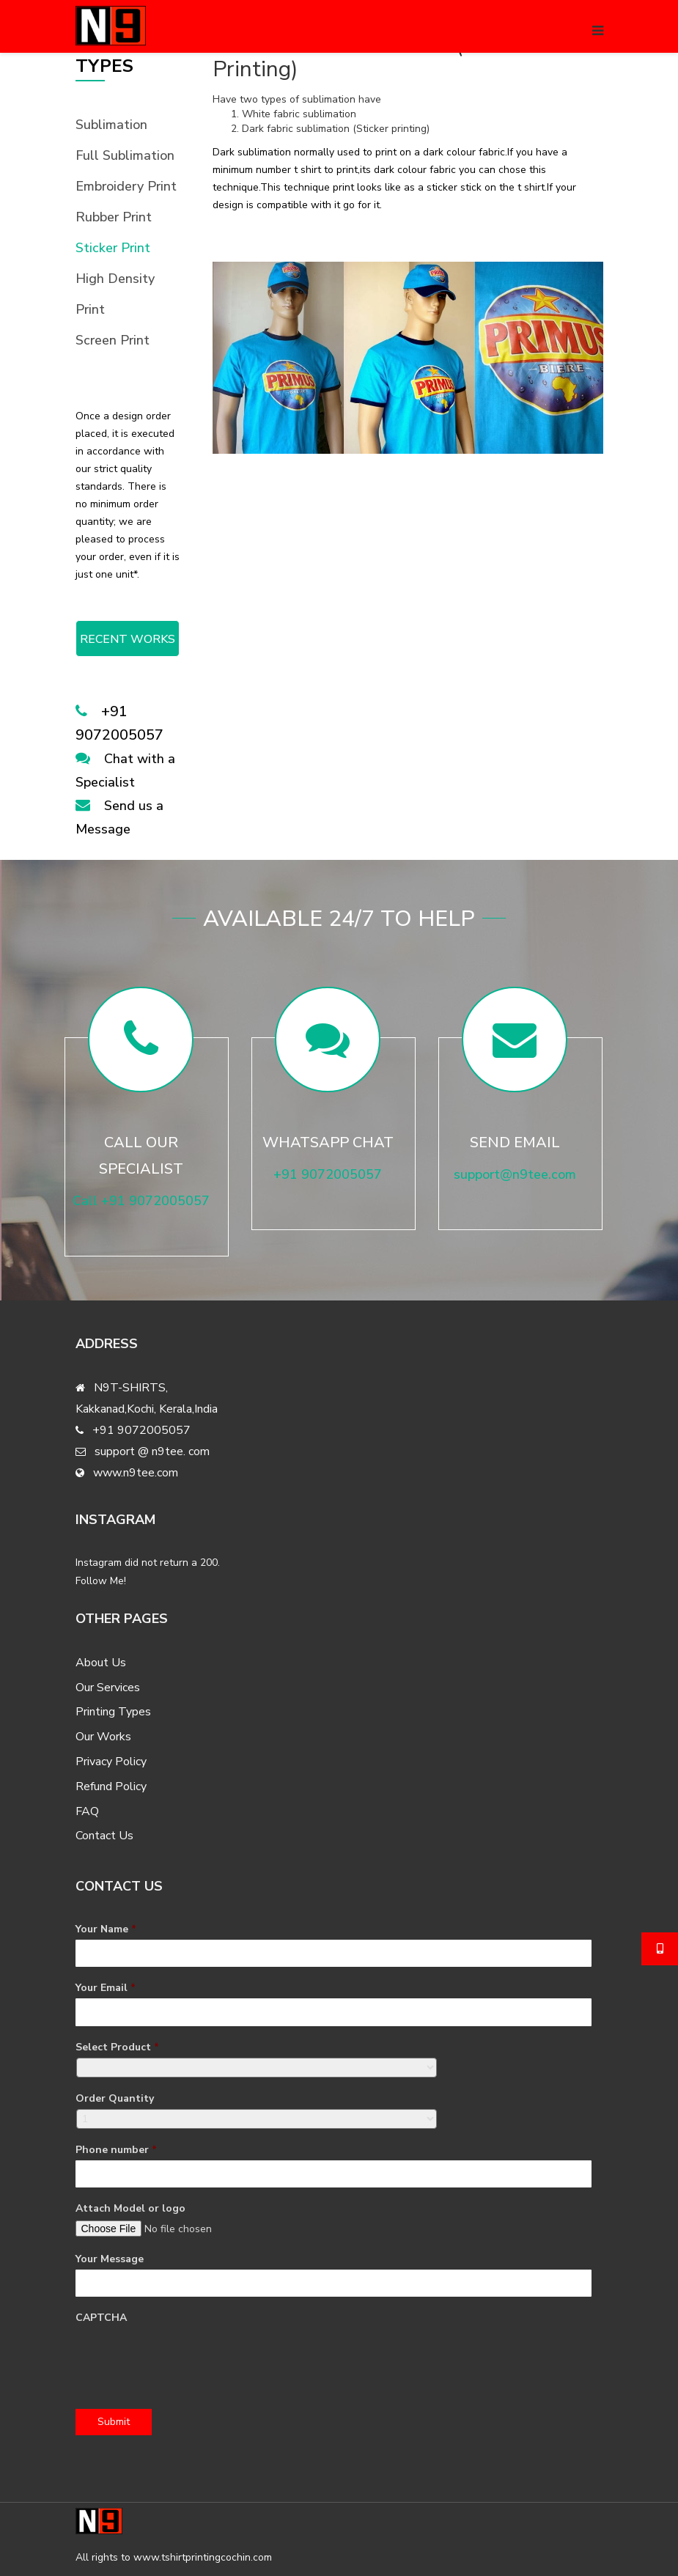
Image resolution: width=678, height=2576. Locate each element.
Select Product (117, 2047)
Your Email (105, 1988)
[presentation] (186, 2356)
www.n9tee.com (135, 1473)
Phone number (116, 2150)
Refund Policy (111, 1786)
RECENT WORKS (127, 639)
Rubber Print (113, 217)
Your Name (105, 1929)
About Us (100, 1663)
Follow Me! (100, 1581)
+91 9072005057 (141, 1430)
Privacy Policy (111, 1761)
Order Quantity (114, 2098)
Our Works (103, 1737)
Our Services (107, 1687)
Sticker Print (112, 248)
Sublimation (111, 124)
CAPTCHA (101, 2318)
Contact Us (104, 1836)
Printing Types (113, 1712)
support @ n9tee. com (152, 1451)
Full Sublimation (124, 155)
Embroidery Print (126, 186)
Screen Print (112, 340)
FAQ (87, 1811)
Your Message (109, 2259)
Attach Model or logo (130, 2208)
